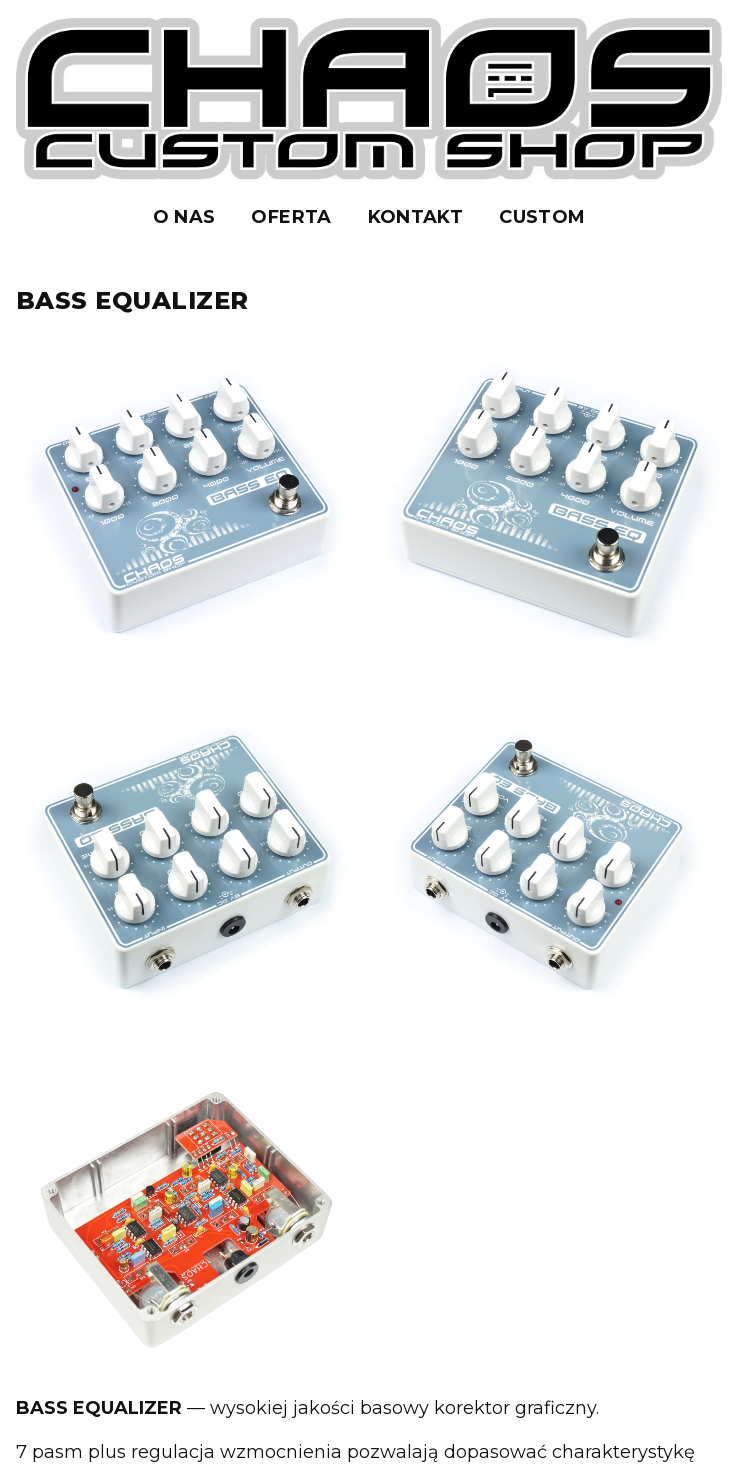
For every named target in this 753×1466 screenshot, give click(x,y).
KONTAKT (416, 217)
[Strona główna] (369, 100)
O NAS (184, 217)
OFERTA (291, 217)
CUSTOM (542, 217)
